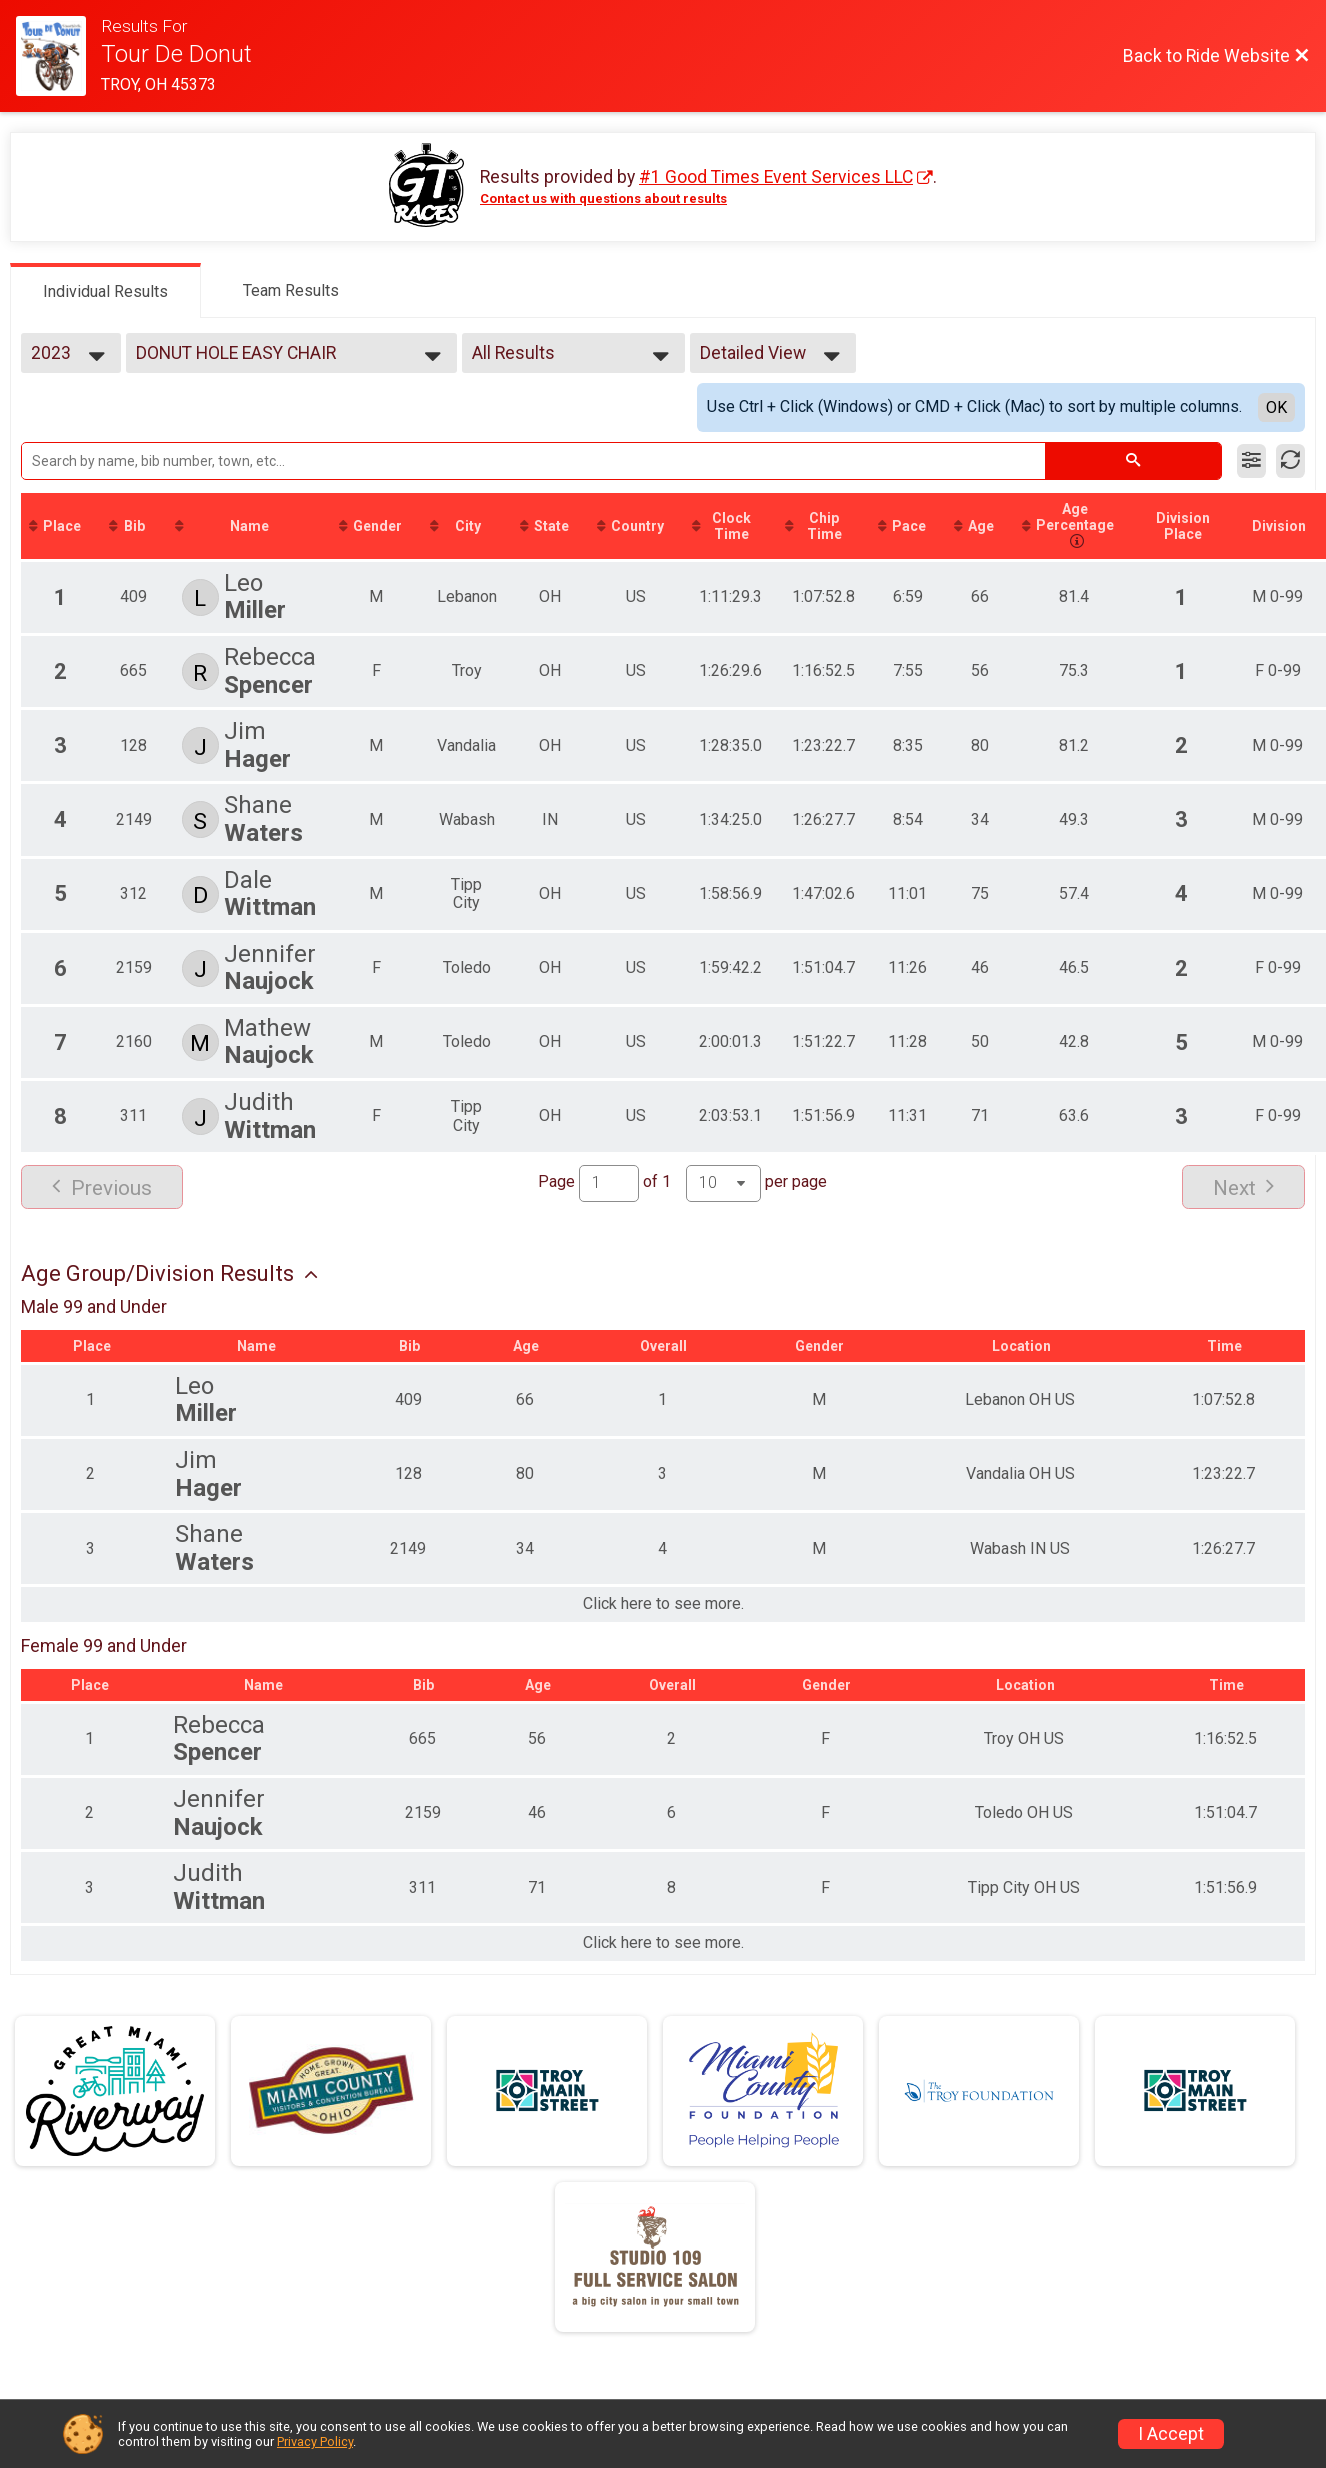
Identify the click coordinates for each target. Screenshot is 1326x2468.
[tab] (105, 290)
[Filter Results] (1251, 461)
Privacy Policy (315, 2441)
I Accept (1171, 2434)
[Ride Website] (58, 56)
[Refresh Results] (1290, 461)
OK (1276, 407)
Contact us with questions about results (603, 198)
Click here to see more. (663, 1604)
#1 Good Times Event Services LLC (776, 177)
